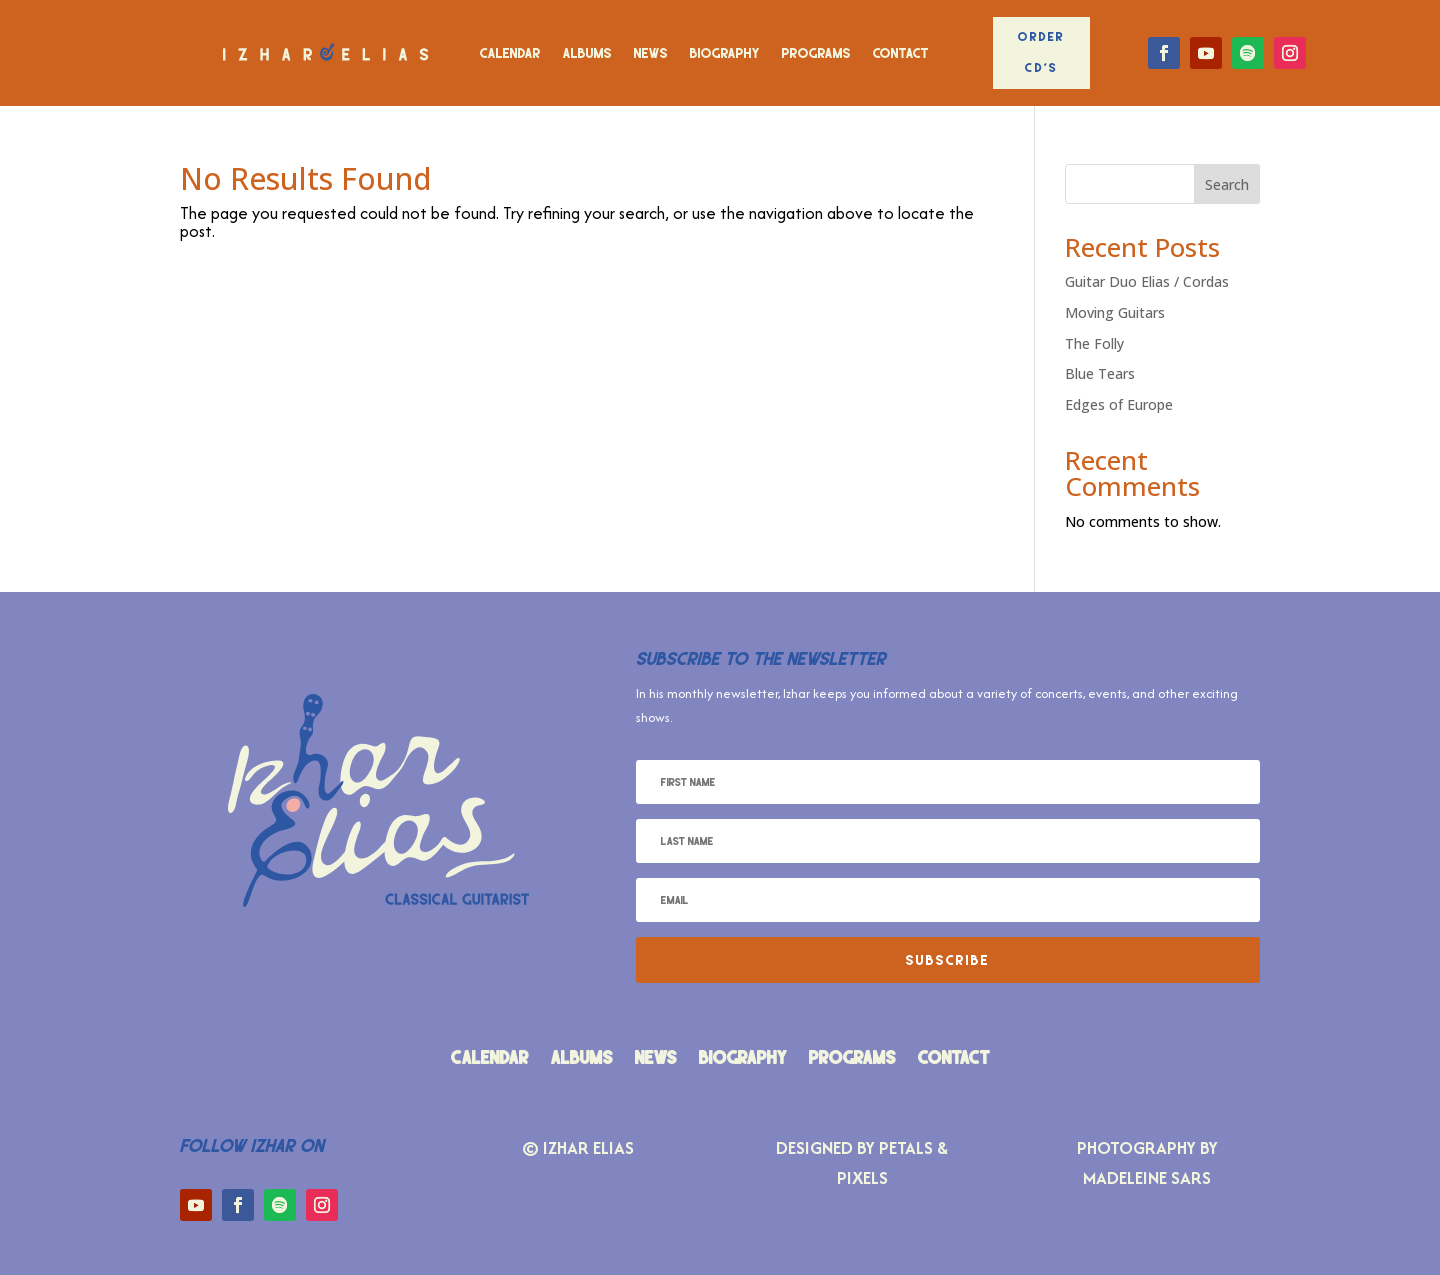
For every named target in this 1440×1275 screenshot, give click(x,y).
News (651, 53)
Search (1227, 184)
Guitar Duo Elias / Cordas (1147, 281)
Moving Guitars (1115, 312)
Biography (725, 53)
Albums (587, 53)
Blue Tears (1100, 373)
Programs (816, 53)
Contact (901, 53)
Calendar (510, 53)
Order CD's (1041, 52)
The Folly (1094, 343)
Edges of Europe (1119, 404)
